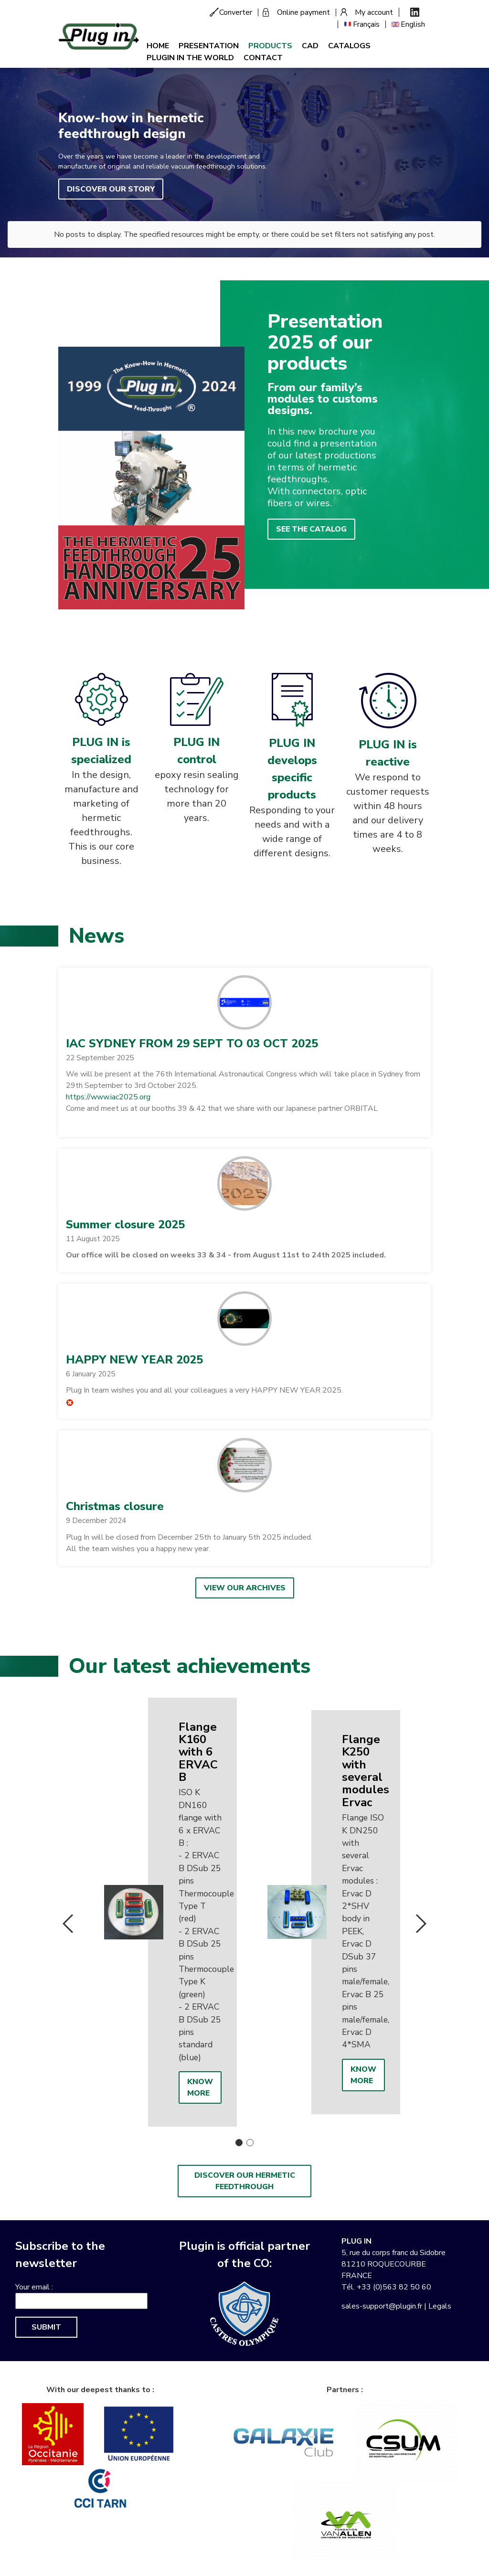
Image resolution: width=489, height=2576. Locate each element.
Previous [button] (67, 1923)
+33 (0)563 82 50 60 (394, 2287)
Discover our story (111, 189)
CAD (310, 46)
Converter (235, 12)
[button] (244, 1002)
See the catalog (311, 529)
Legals (439, 2306)
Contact (263, 58)
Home (158, 46)
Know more (200, 2087)
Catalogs (349, 46)
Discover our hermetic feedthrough (244, 2181)
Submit (46, 2327)
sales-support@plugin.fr (381, 2306)
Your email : (34, 2287)
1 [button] (239, 2142)
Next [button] (421, 1923)
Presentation (209, 46)
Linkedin (414, 12)
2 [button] (250, 2142)
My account (374, 12)
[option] (162, 1912)
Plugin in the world (190, 58)
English (413, 24)
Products (270, 46)
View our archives (245, 1588)
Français (366, 24)
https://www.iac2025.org (108, 1097)
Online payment (303, 12)
